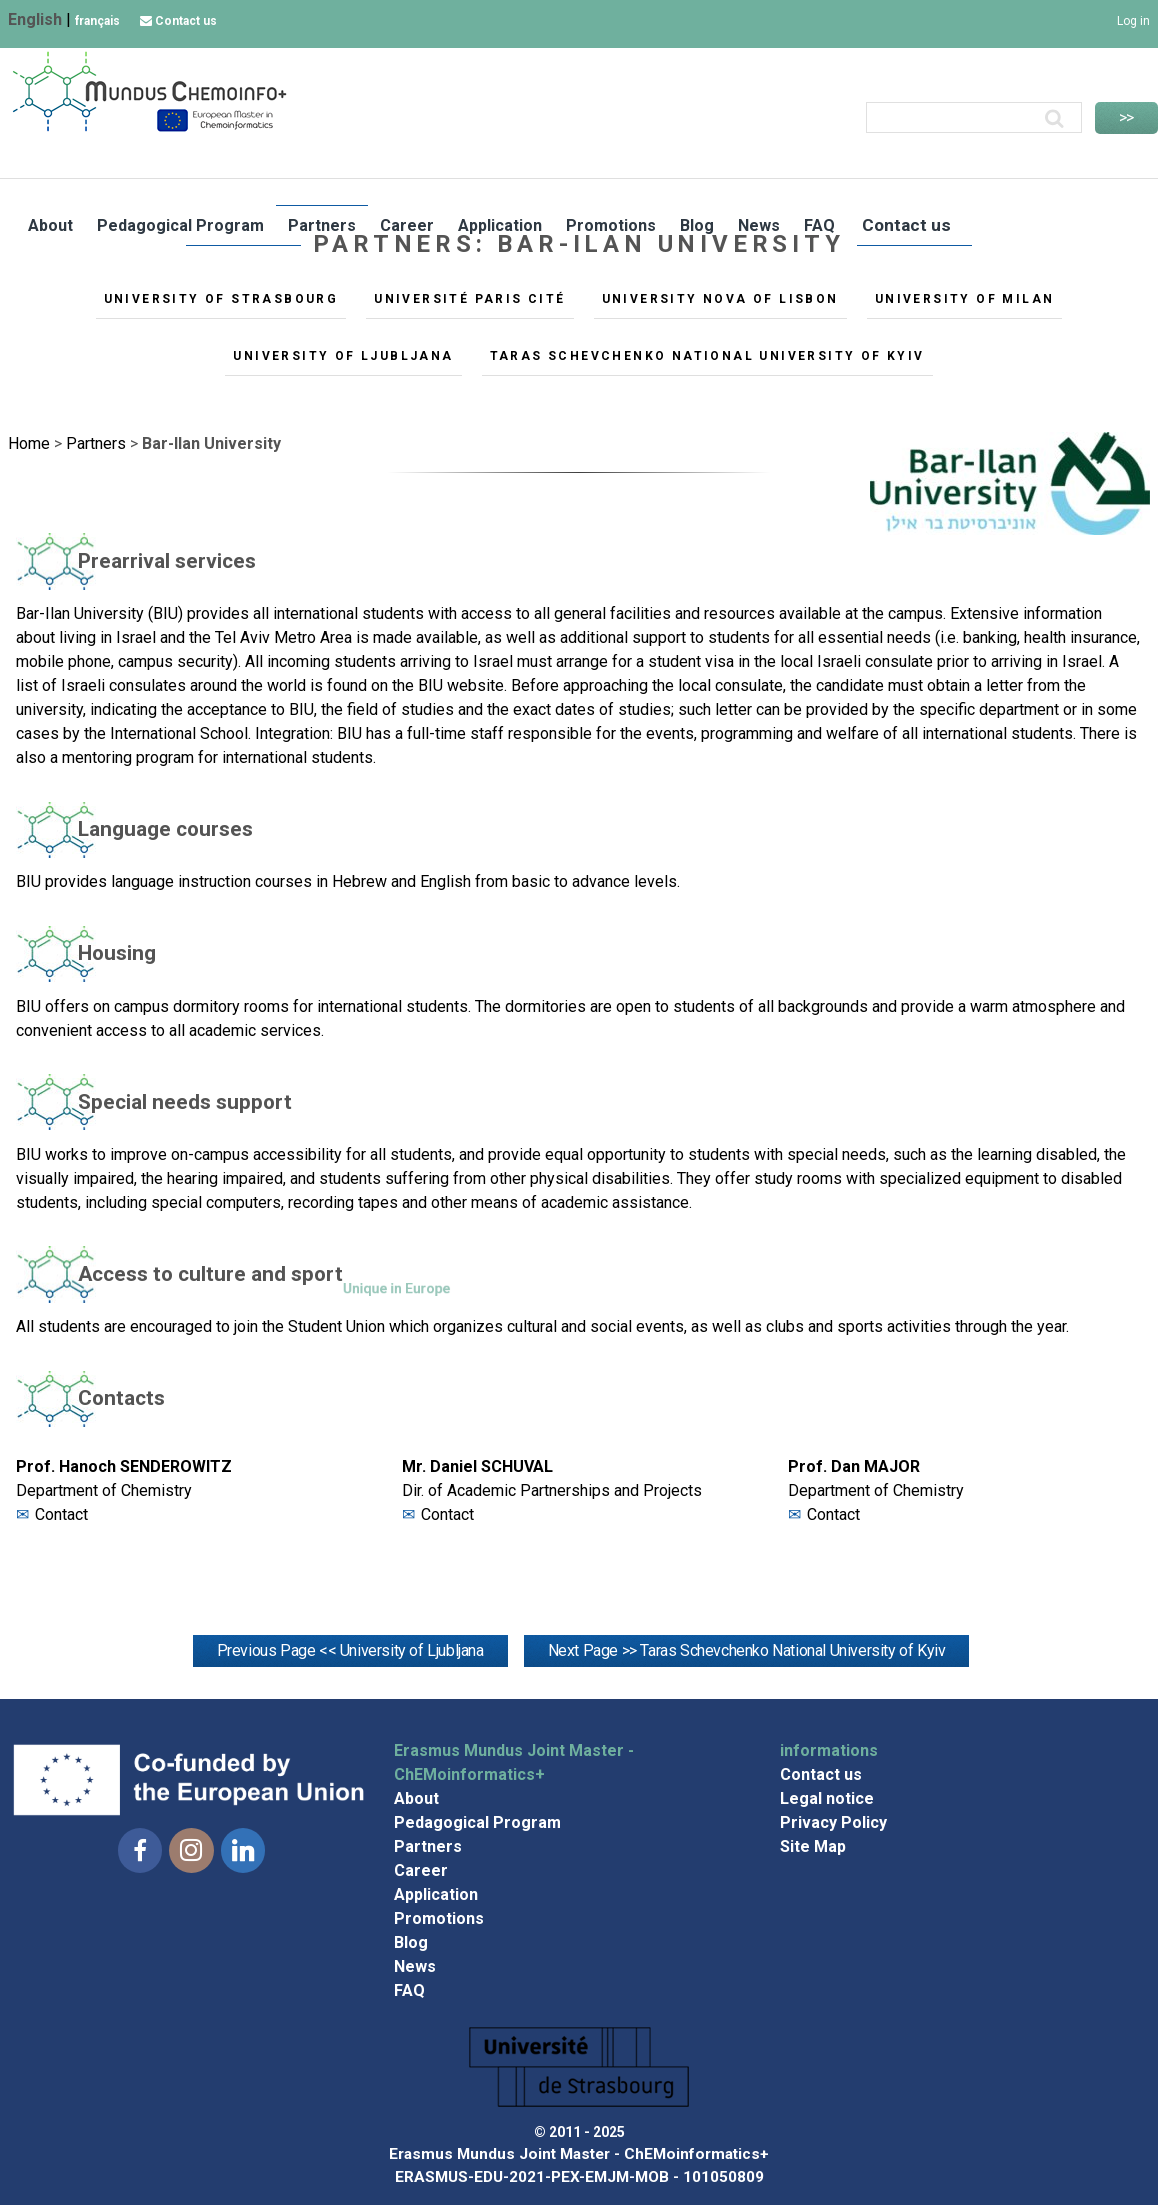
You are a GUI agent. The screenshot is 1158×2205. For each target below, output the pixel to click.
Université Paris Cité (469, 299)
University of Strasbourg (221, 299)
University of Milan (965, 299)
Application (500, 224)
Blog (696, 224)
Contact (61, 1514)
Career (407, 224)
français (97, 21)
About (50, 224)
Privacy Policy (833, 1822)
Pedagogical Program (180, 224)
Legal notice (827, 1798)
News (758, 224)
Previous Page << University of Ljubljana (350, 1650)
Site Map (813, 1846)
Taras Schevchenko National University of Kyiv (707, 356)
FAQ (818, 224)
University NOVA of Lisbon (720, 299)
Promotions (610, 224)
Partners (322, 224)
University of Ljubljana (343, 356)
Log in (1133, 21)
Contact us (178, 21)
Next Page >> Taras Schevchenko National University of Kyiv (747, 1650)
